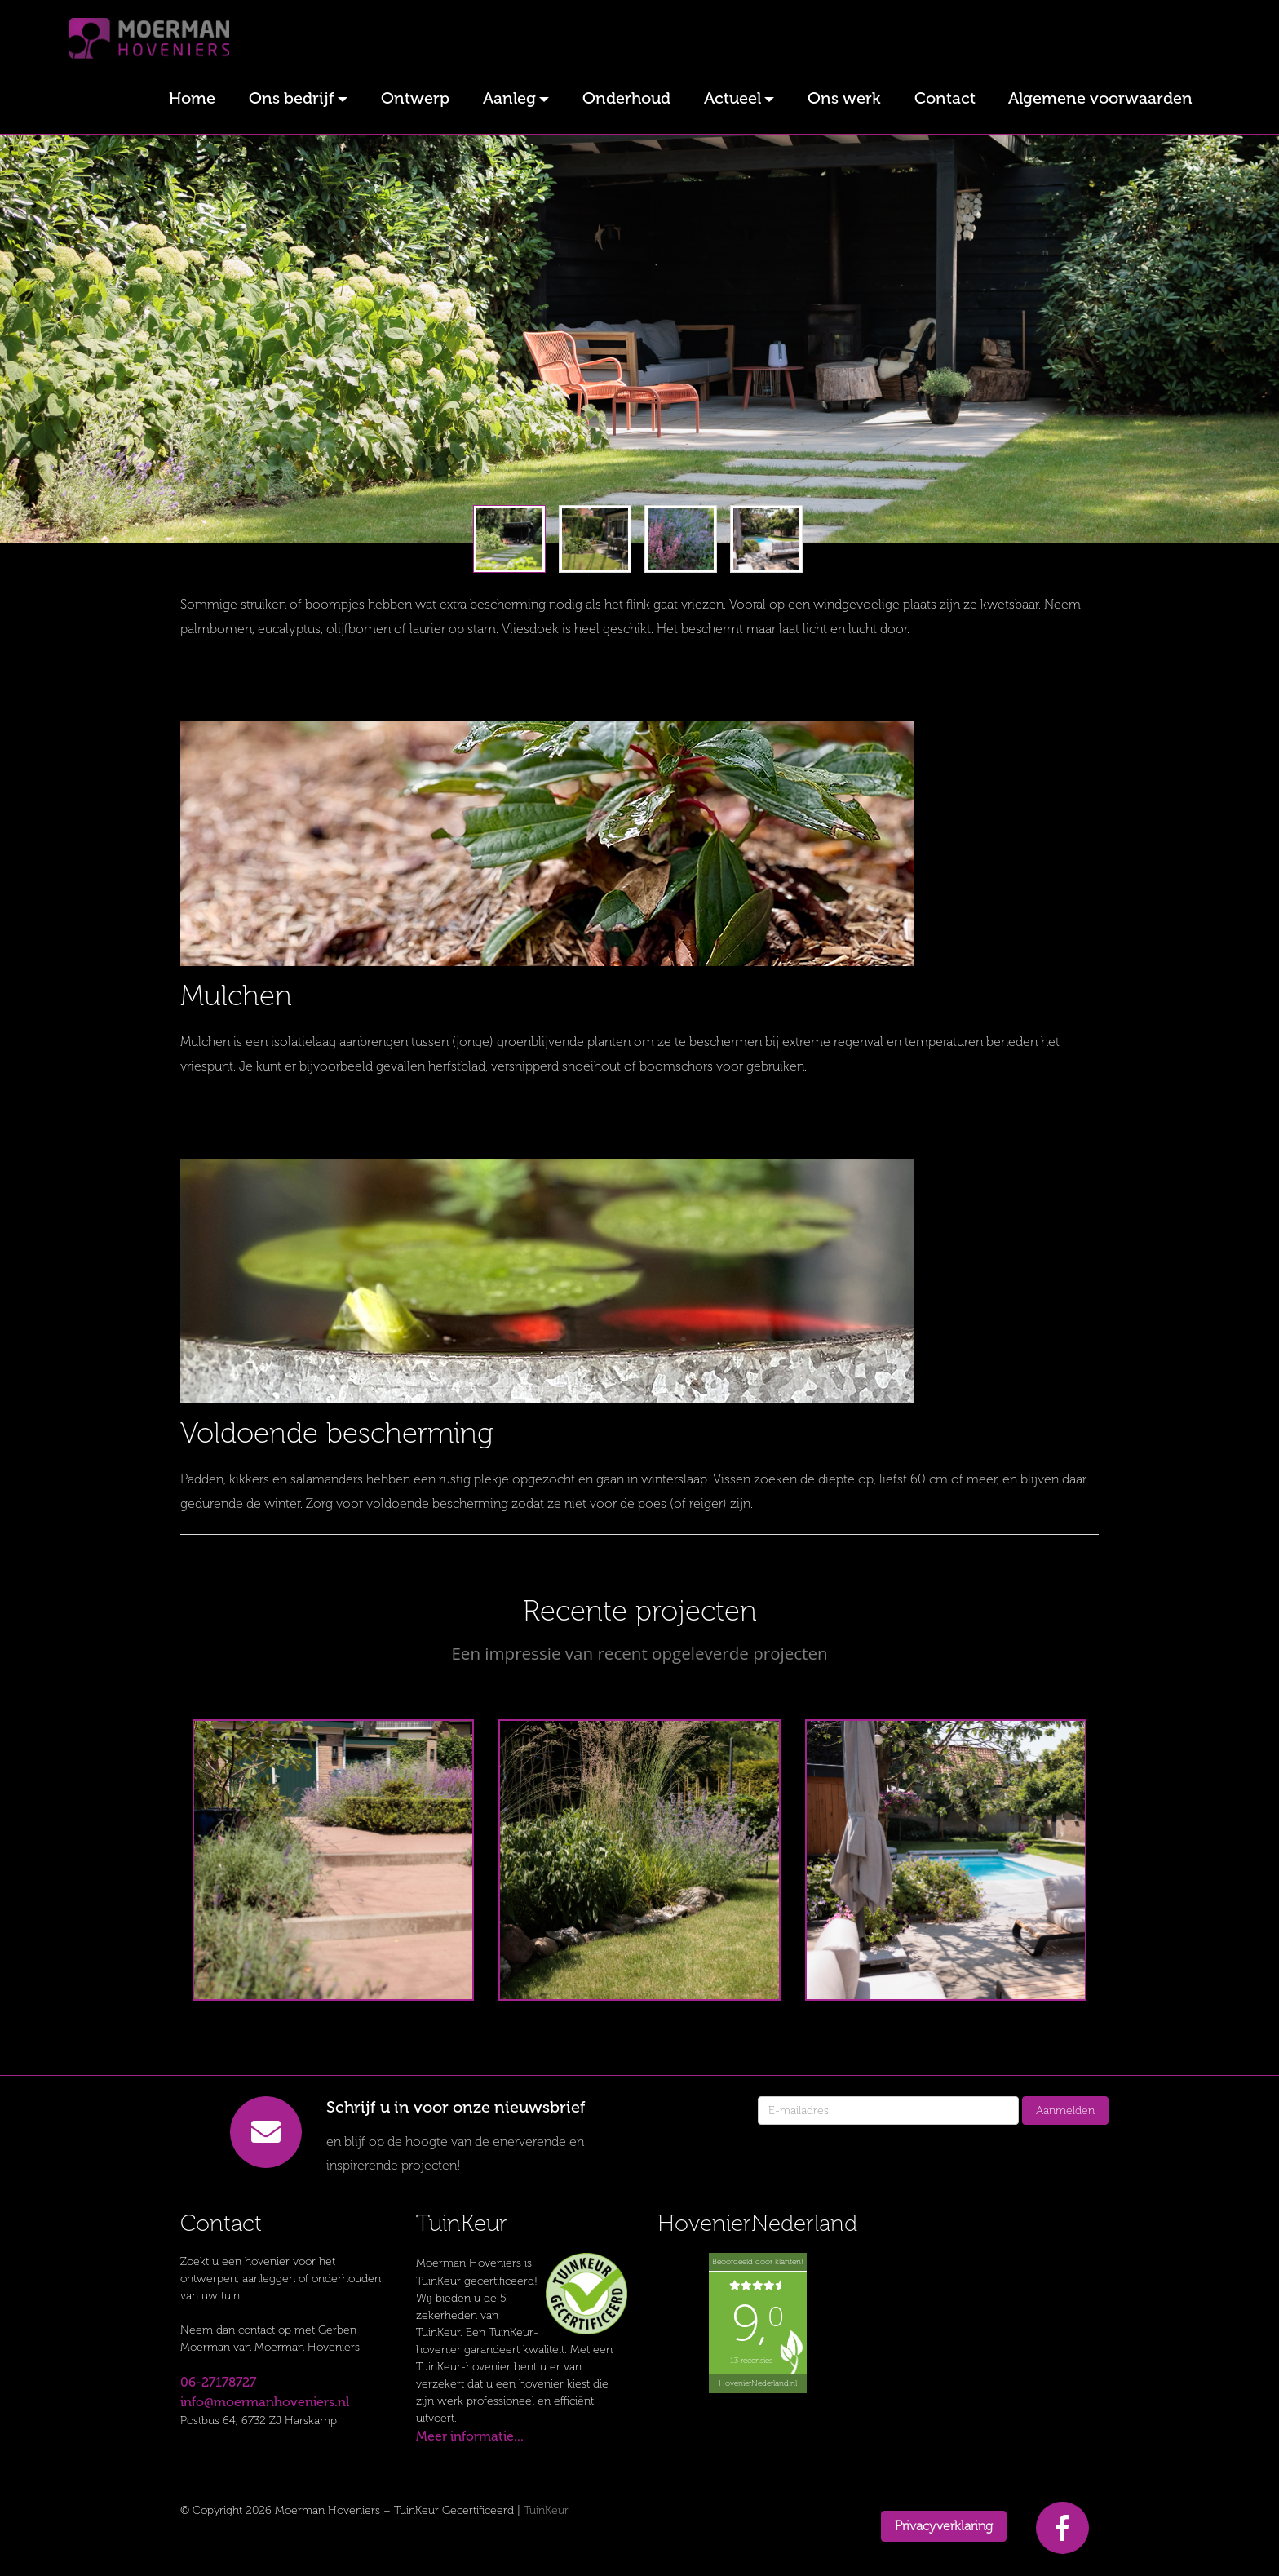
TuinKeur (546, 2510)
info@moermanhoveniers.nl (264, 2402)
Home (192, 98)
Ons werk (844, 98)
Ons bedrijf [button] (291, 98)
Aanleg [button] (509, 98)
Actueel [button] (732, 98)
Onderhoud (626, 98)
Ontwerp (415, 98)
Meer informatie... (470, 2436)
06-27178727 (218, 2382)
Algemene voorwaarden (1100, 98)
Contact (945, 98)
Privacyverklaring (944, 2526)
